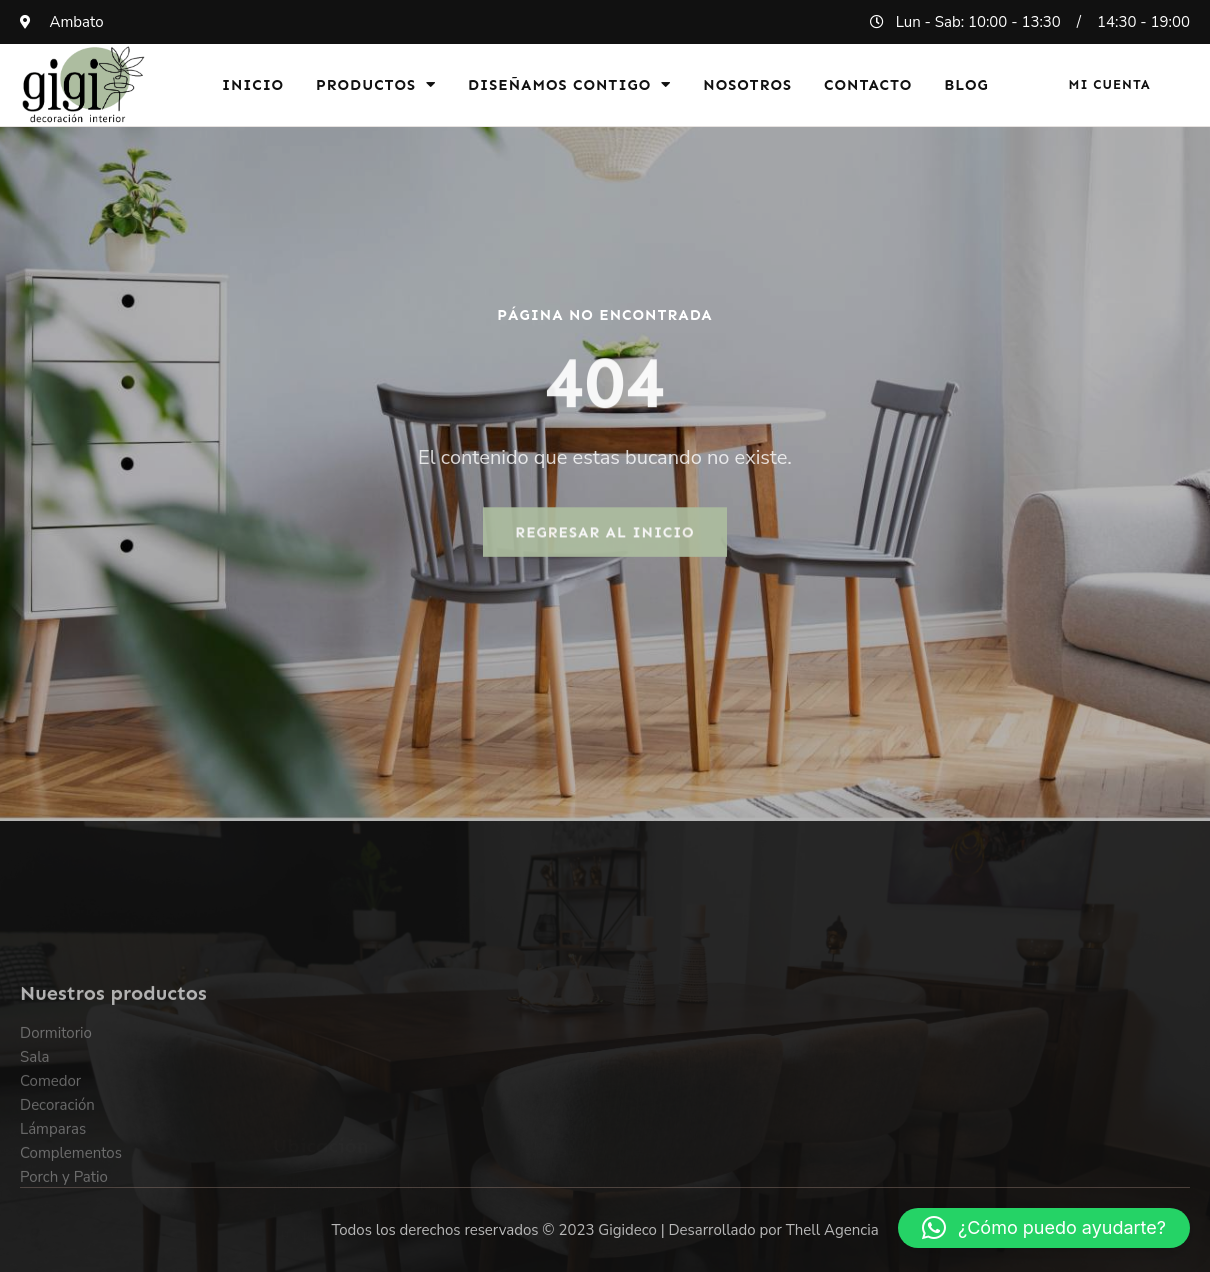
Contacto (868, 85)
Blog (966, 85)
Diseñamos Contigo (569, 84)
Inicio (253, 85)
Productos (376, 84)
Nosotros (747, 85)
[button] (1044, 1228)
